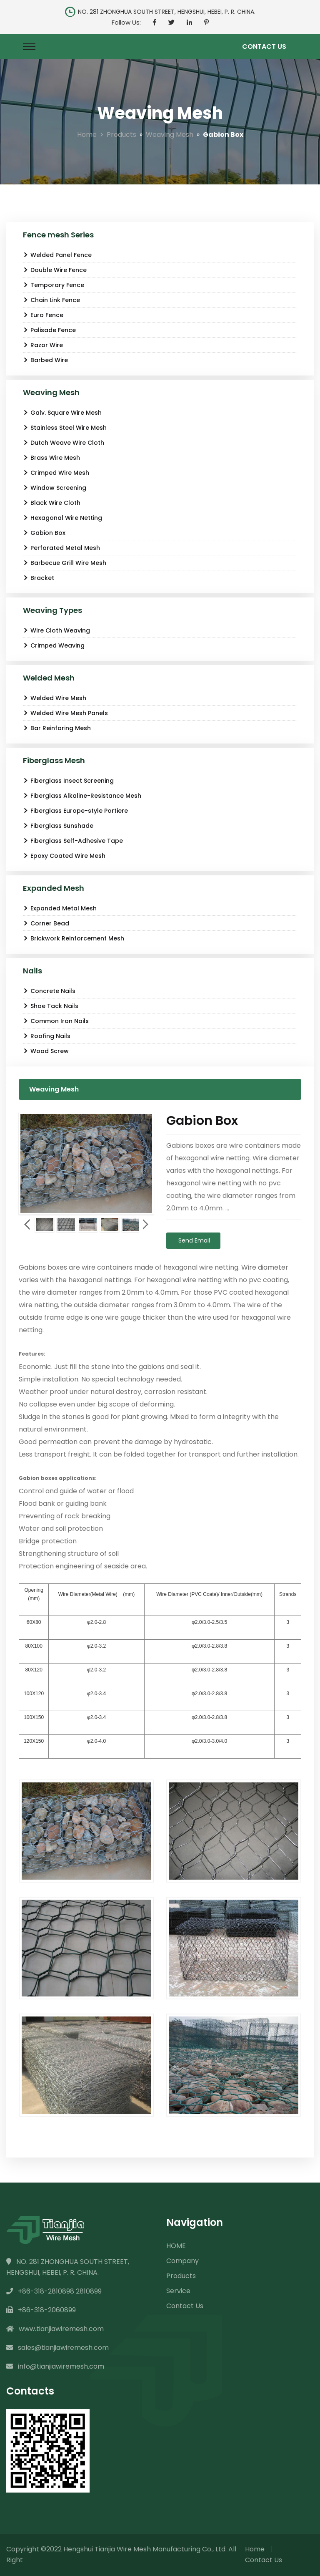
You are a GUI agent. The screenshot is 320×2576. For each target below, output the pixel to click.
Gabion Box (44, 533)
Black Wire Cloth (51, 503)
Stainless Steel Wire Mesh (65, 427)
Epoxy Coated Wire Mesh (64, 856)
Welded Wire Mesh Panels (65, 713)
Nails (32, 970)
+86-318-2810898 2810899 (54, 2291)
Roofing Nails (46, 1036)
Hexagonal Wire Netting (62, 518)
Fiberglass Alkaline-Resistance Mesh (82, 795)
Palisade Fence (49, 330)
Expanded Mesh (53, 888)
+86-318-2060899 (41, 2310)
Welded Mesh (49, 678)
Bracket (38, 578)
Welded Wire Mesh (54, 698)
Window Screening (54, 488)
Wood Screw (46, 1051)
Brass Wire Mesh (51, 458)
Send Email (193, 1240)
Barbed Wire (45, 360)
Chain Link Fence (51, 300)
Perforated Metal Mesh (61, 548)
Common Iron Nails (56, 1021)
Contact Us (264, 46)
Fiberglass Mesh (54, 760)
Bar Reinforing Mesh (57, 728)
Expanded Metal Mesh (60, 908)
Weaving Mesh (169, 134)
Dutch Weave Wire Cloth (63, 443)
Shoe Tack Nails (50, 1006)
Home (87, 134)
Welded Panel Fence (57, 255)
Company (182, 2261)
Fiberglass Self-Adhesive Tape (73, 841)
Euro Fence (43, 315)
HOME (176, 2246)
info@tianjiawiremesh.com (55, 2366)
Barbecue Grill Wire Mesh (64, 563)
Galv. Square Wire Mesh (62, 412)
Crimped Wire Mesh (56, 473)
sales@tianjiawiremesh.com (57, 2347)
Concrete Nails (49, 991)
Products (121, 134)
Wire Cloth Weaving (56, 630)
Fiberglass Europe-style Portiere (75, 811)
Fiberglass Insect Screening (68, 780)
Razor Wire (43, 345)
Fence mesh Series (58, 234)
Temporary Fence (53, 285)
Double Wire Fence (55, 270)
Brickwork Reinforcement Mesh (73, 938)
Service (178, 2291)
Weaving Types (52, 610)
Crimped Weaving (54, 645)
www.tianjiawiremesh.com (55, 2329)
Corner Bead (46, 923)
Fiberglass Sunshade (58, 826)
